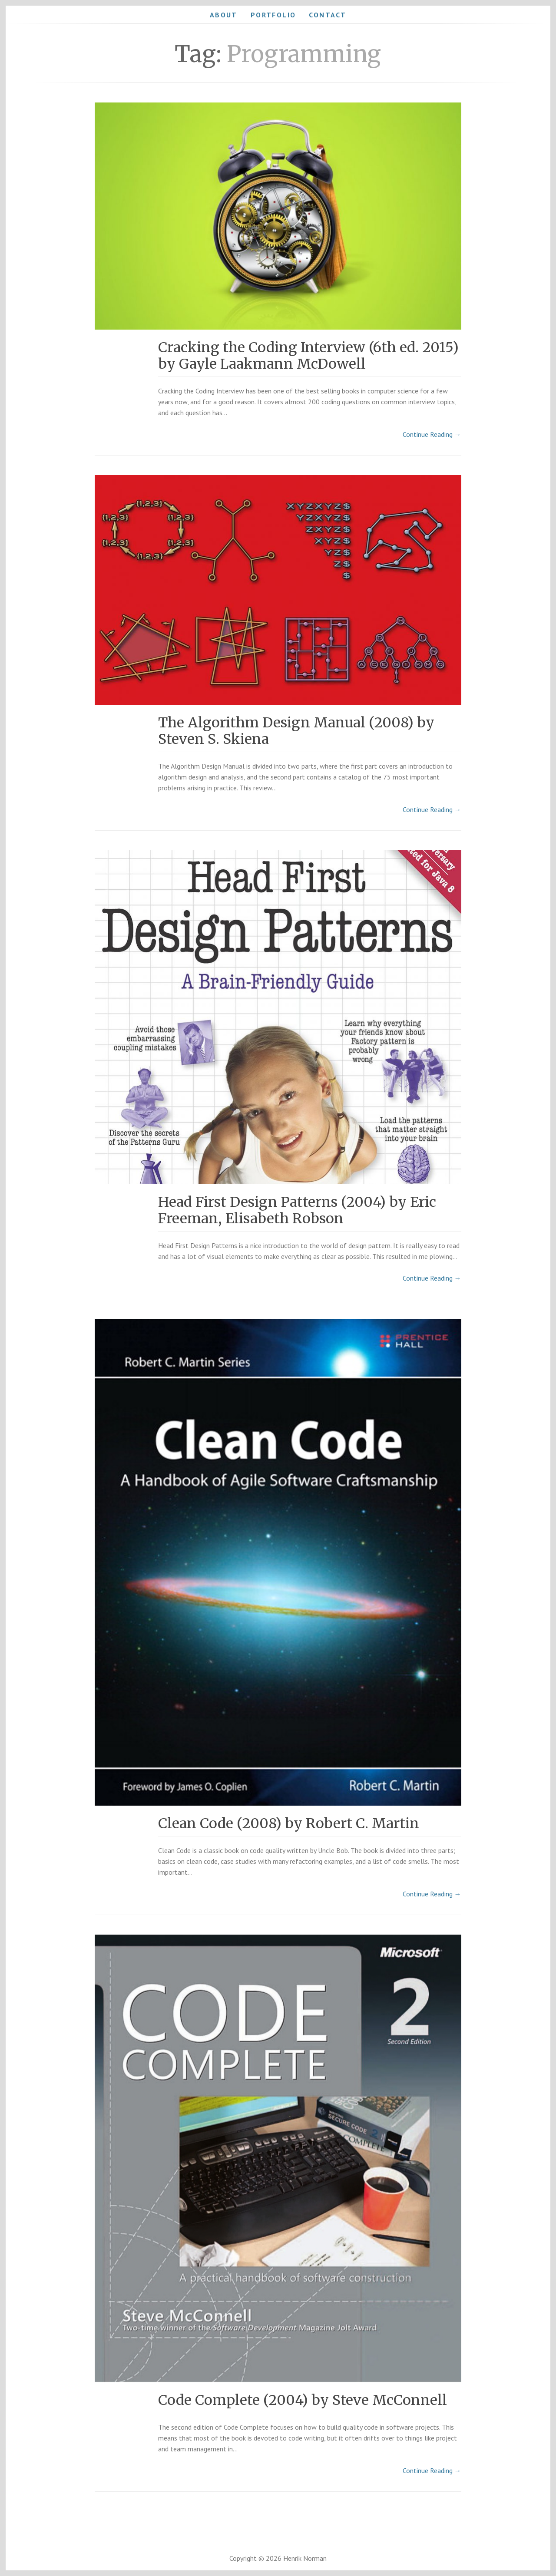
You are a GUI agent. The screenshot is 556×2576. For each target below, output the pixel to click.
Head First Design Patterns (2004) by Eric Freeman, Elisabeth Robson (297, 1210)
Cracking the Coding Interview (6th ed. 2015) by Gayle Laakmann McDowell (308, 356)
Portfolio (273, 14)
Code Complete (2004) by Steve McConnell (302, 2400)
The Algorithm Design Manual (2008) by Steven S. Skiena (296, 731)
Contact (327, 14)
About (224, 14)
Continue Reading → (432, 434)
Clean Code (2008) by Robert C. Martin (288, 1823)
